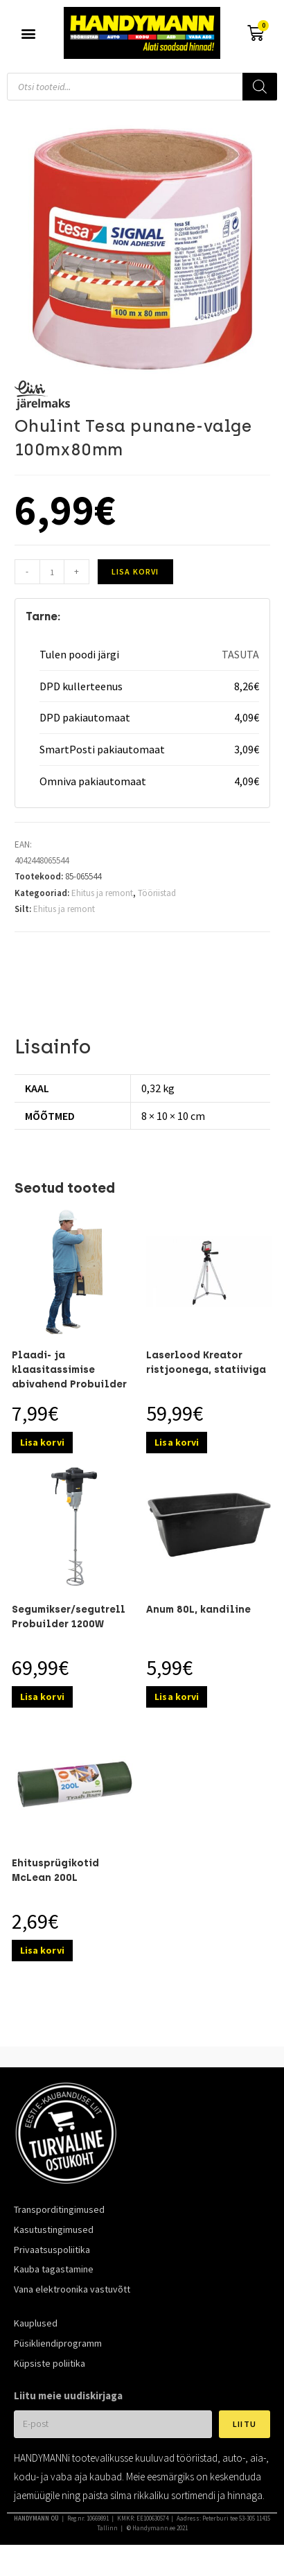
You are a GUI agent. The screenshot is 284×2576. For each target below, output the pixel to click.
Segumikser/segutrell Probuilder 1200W (68, 1617)
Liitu (244, 2424)
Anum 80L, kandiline (198, 1609)
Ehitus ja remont (102, 893)
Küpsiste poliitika (49, 2363)
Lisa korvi (135, 571)
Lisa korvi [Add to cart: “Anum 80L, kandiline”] (176, 1696)
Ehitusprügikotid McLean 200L (55, 1870)
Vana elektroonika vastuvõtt (72, 2289)
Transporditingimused (59, 2209)
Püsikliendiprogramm (58, 2343)
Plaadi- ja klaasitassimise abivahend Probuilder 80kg (69, 1377)
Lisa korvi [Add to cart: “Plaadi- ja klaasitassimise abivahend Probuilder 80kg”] (42, 1442)
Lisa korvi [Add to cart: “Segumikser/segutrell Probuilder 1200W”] (42, 1696)
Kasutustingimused (54, 2229)
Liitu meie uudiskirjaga (68, 2395)
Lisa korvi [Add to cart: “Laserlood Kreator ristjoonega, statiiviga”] (176, 1442)
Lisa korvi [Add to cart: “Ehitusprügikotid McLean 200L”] (42, 1950)
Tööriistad (157, 893)
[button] (28, 32)
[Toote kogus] (51, 571)
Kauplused (35, 2323)
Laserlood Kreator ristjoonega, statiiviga (206, 1362)
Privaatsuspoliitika (52, 2249)
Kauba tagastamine (54, 2269)
